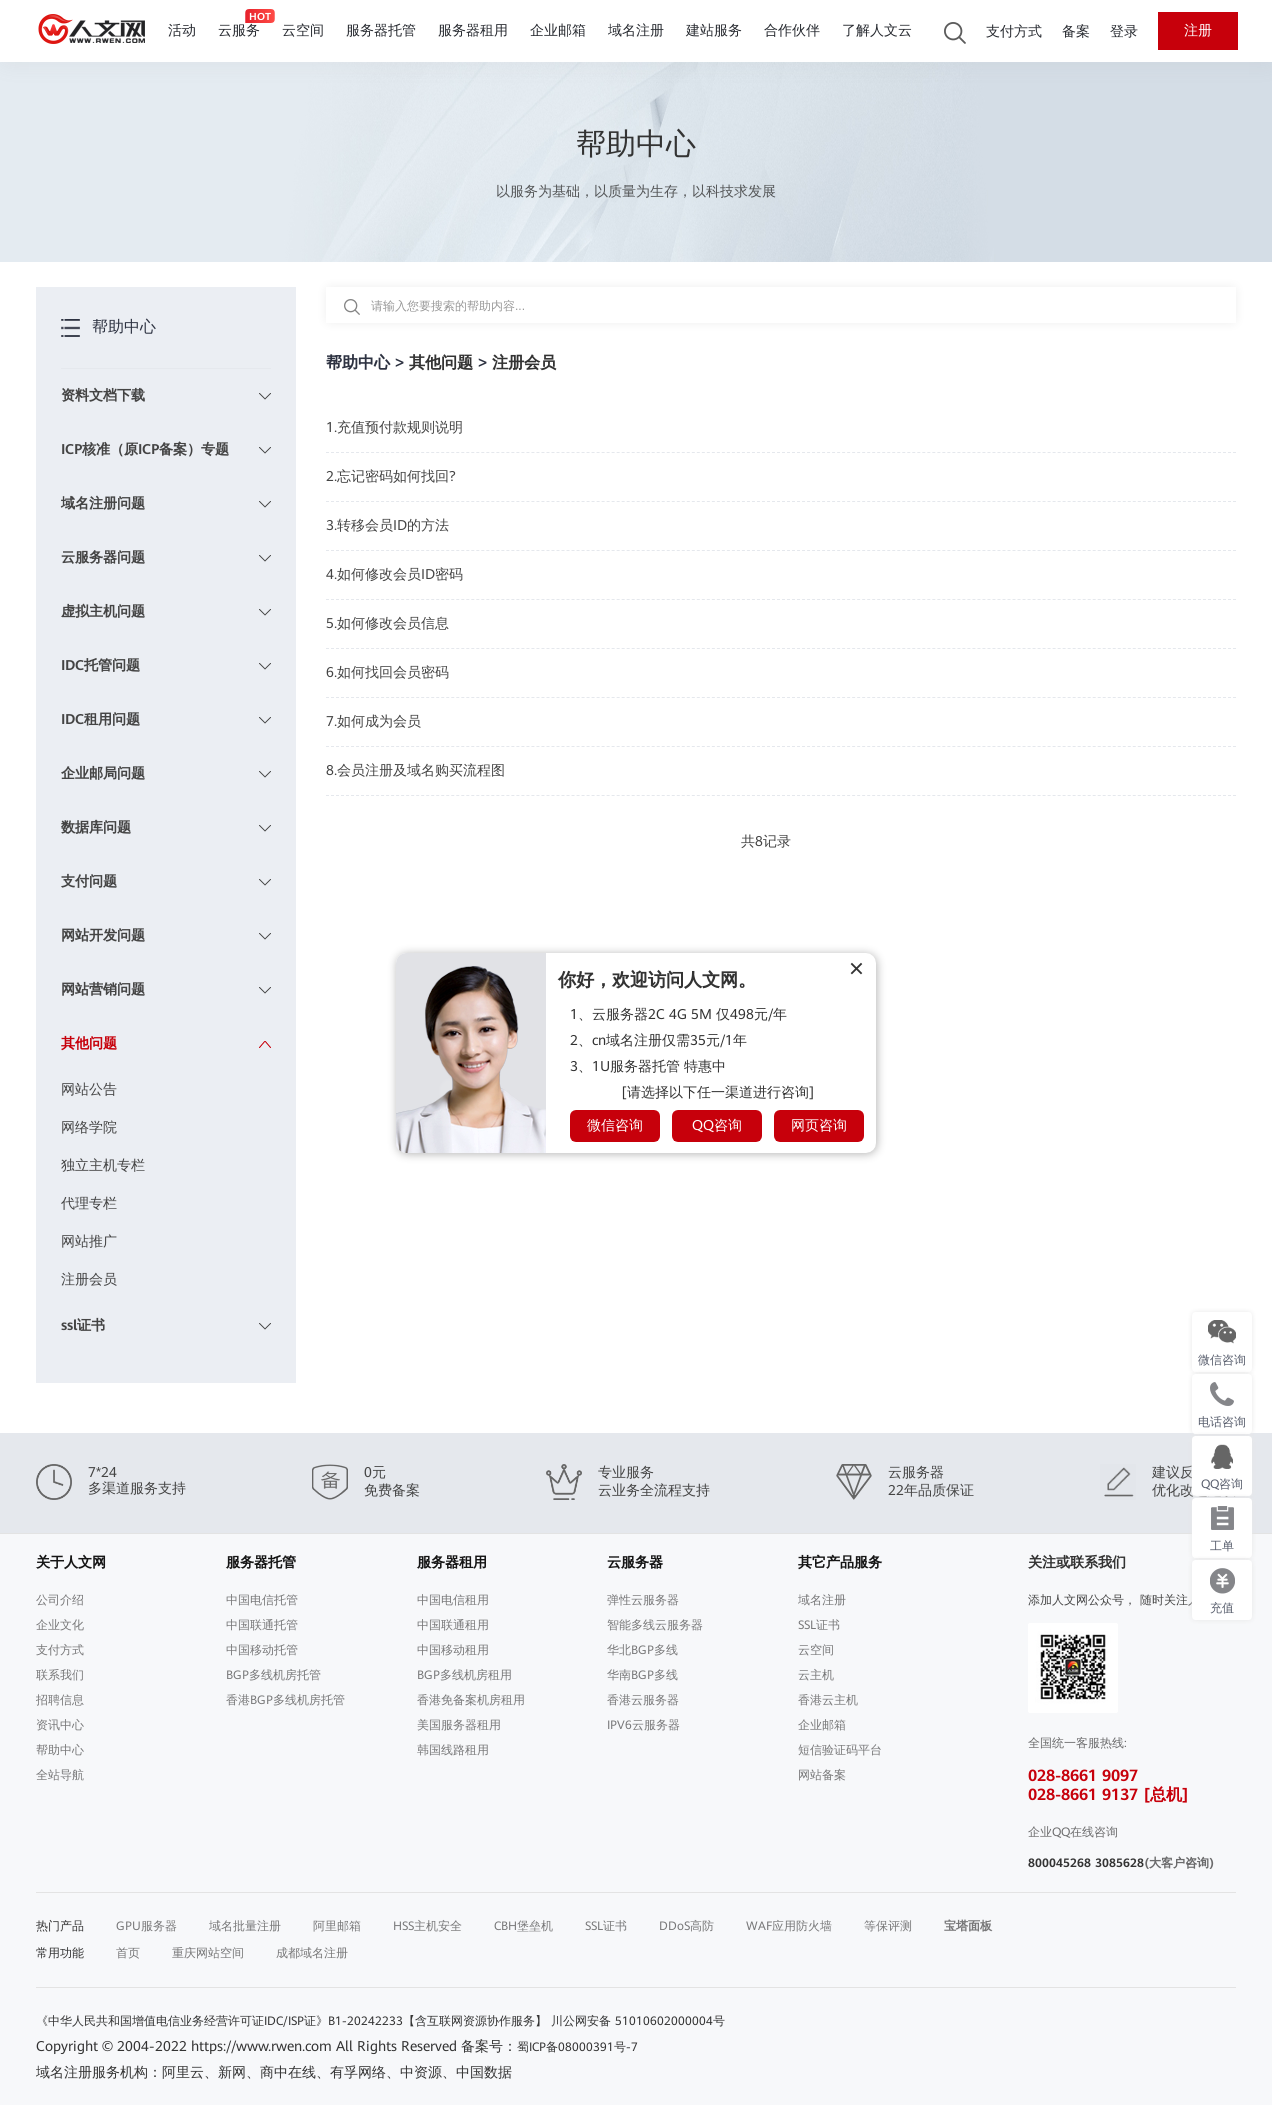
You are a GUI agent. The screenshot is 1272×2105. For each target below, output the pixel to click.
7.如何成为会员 (373, 721)
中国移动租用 (453, 1650)
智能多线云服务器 (655, 1625)
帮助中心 (60, 1750)
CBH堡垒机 (523, 1926)
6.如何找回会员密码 (387, 672)
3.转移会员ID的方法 (387, 525)
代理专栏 (89, 1203)
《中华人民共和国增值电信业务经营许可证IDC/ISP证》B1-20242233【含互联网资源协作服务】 (291, 2021)
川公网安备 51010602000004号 (638, 2021)
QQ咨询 (717, 1125)
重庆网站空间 (208, 1953)
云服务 (239, 30)
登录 (1124, 31)
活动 (182, 30)
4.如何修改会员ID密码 (394, 574)
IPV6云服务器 (643, 1725)
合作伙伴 (792, 30)
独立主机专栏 (103, 1165)
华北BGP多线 (642, 1650)
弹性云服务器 (643, 1600)
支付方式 (1014, 31)
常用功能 (60, 1953)
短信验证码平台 (840, 1750)
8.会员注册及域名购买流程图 (415, 770)
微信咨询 (615, 1125)
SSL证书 (819, 1625)
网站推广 (89, 1241)
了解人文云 (877, 30)
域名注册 (636, 30)
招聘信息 (60, 1700)
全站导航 (60, 1775)
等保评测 (888, 1926)
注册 (1198, 30)
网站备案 (822, 1775)
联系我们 (60, 1675)
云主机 (816, 1675)
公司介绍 (60, 1600)
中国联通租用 (453, 1625)
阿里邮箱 (337, 1926)
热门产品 (60, 1926)
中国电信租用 (453, 1600)
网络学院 (89, 1127)
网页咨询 (819, 1125)
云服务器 (635, 1562)
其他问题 (441, 362)
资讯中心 (60, 1725)
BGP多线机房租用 (464, 1675)
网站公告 (89, 1089)
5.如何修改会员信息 (387, 623)
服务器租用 (473, 30)
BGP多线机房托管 (273, 1675)
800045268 (1059, 1863)
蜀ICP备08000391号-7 (577, 2047)
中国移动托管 (262, 1650)
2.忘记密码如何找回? (391, 476)
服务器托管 (381, 30)
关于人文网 (71, 1562)
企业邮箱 (558, 30)
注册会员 (89, 1279)
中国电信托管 (262, 1600)
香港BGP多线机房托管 (285, 1700)
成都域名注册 (312, 1953)
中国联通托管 (262, 1625)
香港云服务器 (643, 1700)
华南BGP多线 (642, 1675)
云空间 (303, 30)
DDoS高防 (686, 1926)
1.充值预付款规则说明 (394, 427)
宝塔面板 (968, 1926)
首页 (128, 1953)
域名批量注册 (245, 1926)
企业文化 (60, 1625)
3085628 (1119, 1863)
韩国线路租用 (453, 1750)
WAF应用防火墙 (789, 1926)
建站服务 (714, 30)
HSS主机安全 (427, 1926)
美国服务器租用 (459, 1725)
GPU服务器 (146, 1926)
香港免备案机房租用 (471, 1700)
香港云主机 (828, 1700)
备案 (1076, 31)
